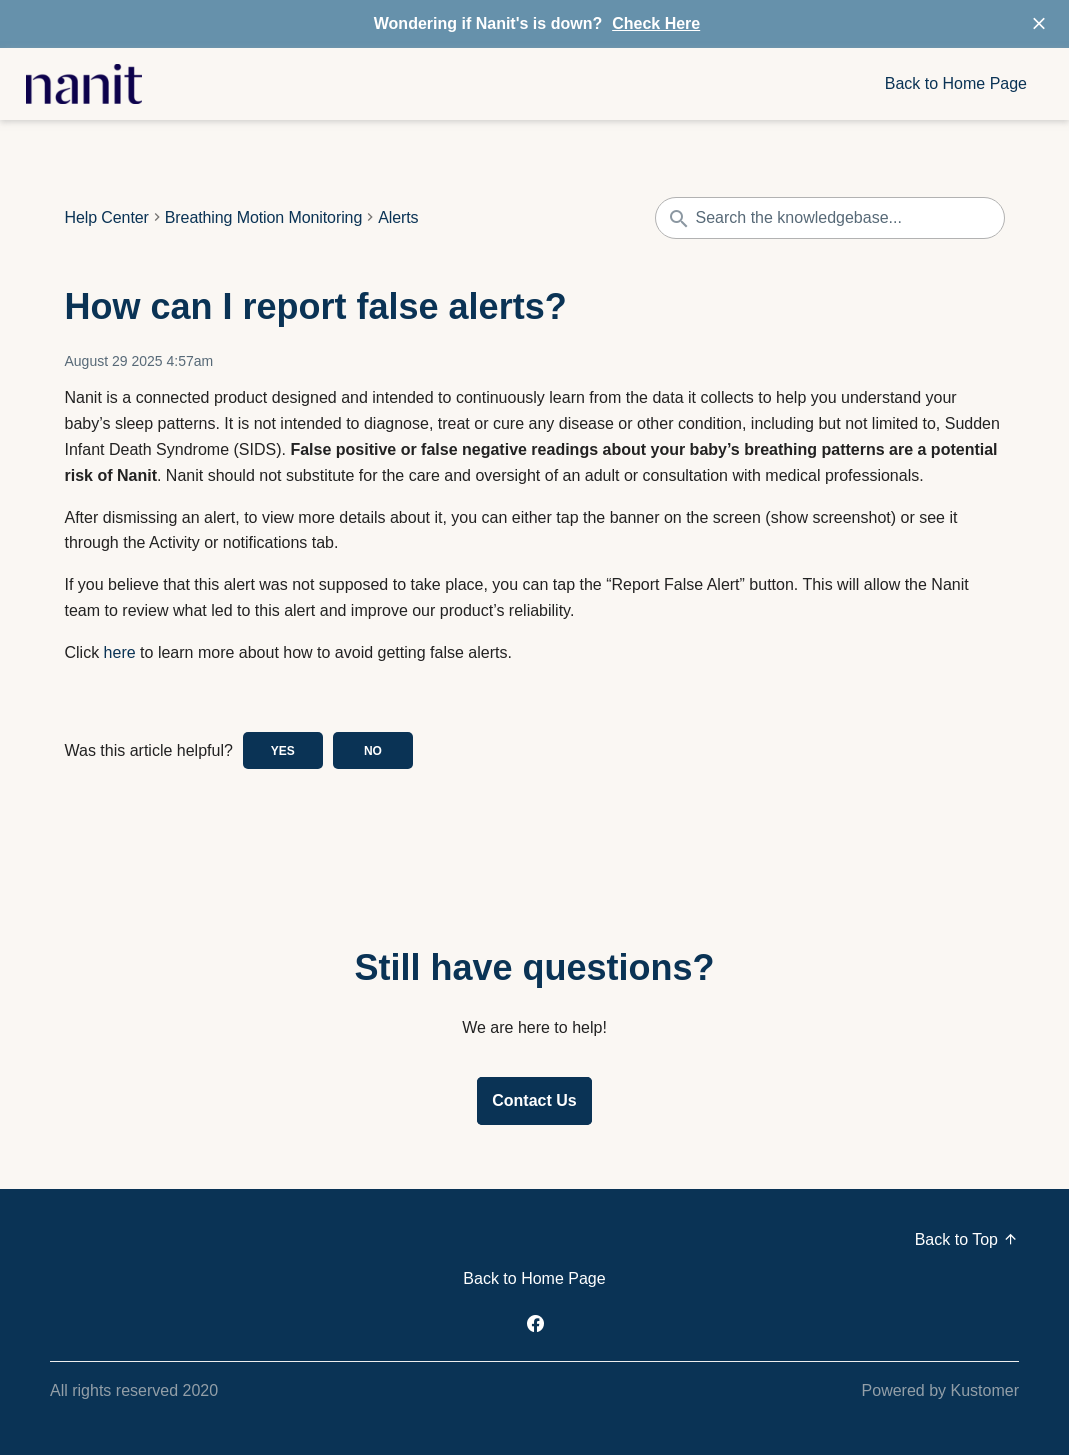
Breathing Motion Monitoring (263, 218)
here (120, 652)
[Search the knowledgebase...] (830, 218)
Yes (283, 751)
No (373, 751)
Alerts (398, 218)
